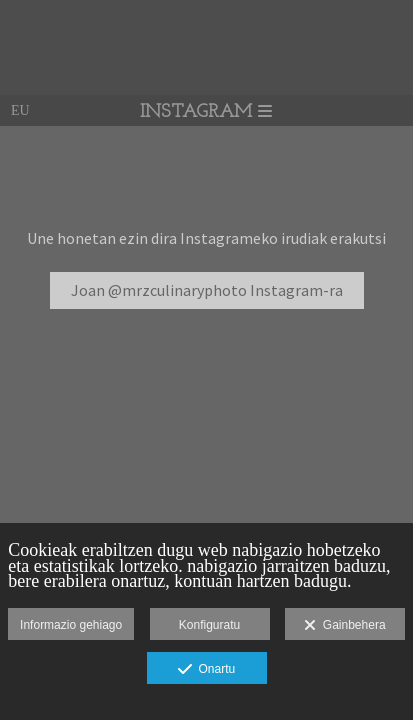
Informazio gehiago (71, 625)
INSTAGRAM (206, 112)
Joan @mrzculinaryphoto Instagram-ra (207, 290)
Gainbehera (344, 626)
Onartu (206, 670)
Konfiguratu (209, 625)
